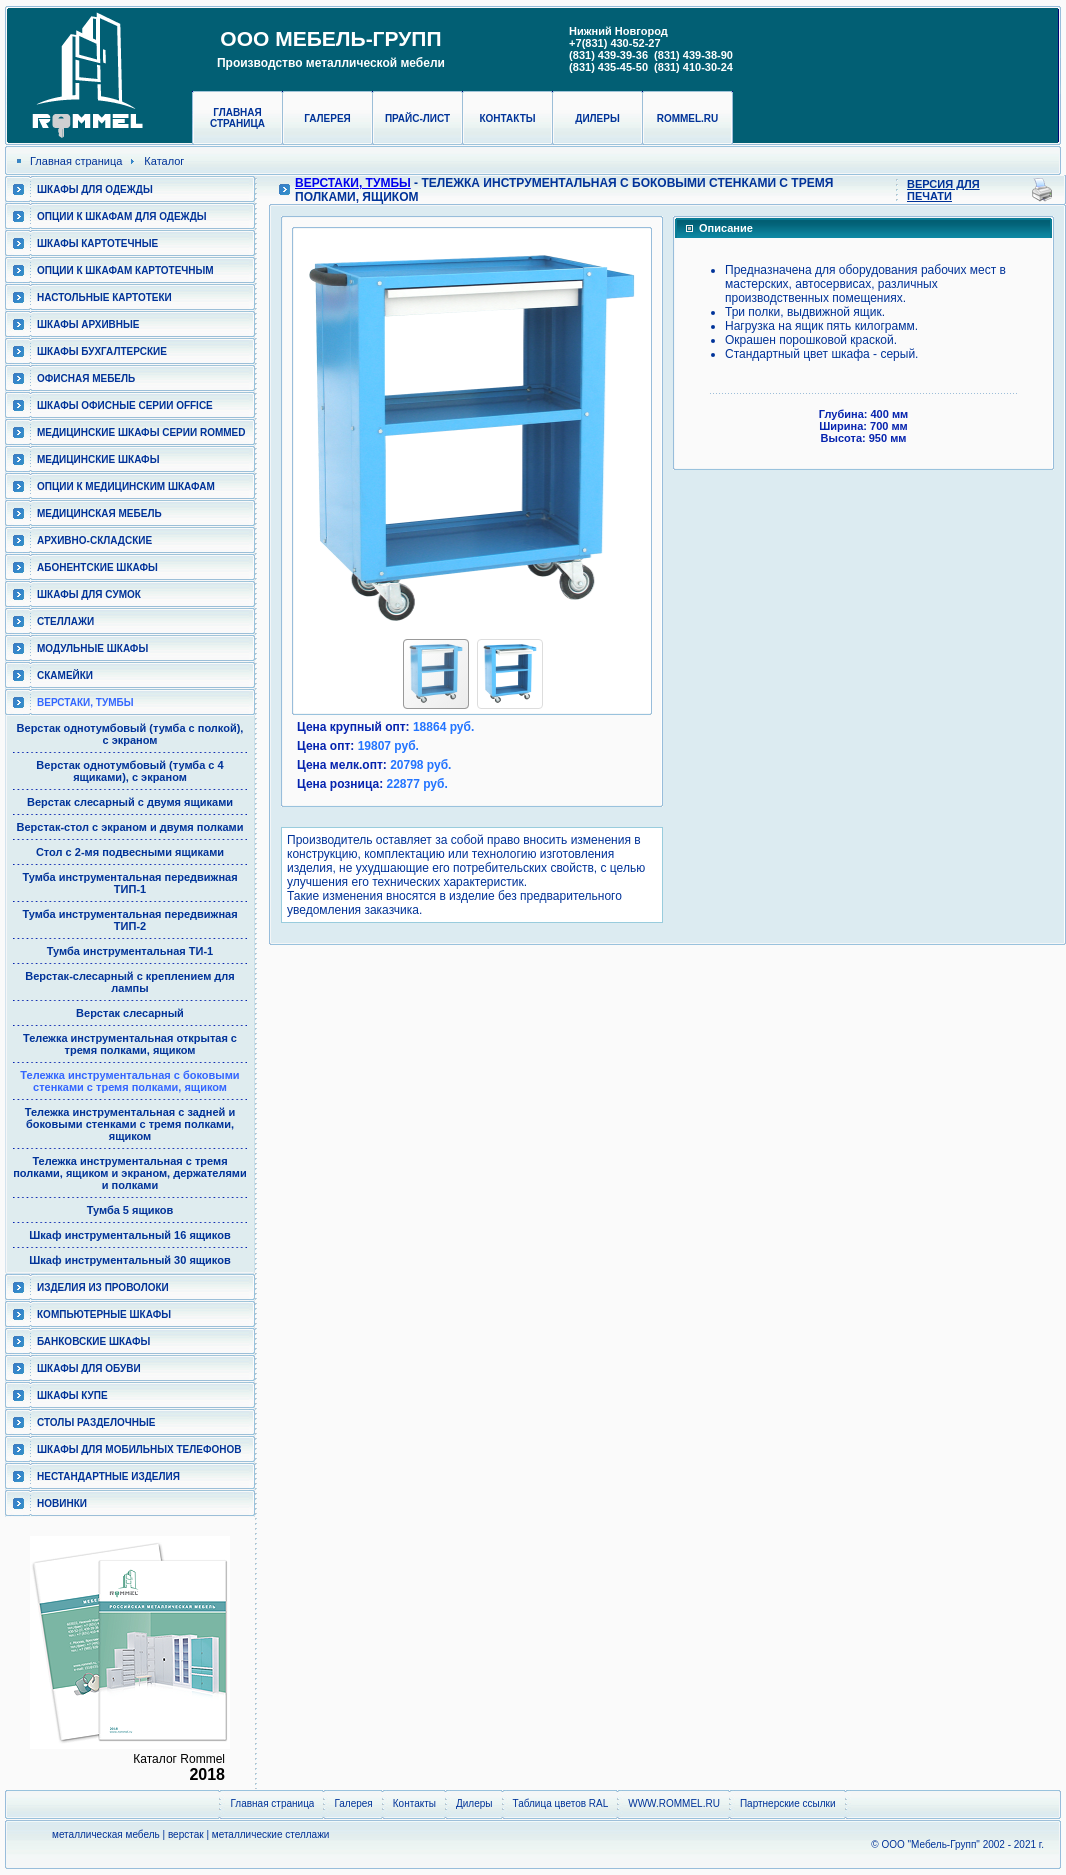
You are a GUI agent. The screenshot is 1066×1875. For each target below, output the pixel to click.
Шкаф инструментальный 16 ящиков (129, 1235)
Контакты (507, 118)
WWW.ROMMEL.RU (674, 1803)
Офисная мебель (86, 378)
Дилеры (597, 118)
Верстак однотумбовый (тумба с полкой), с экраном (130, 734)
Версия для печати (943, 190)
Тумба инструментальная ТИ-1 (130, 951)
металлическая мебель (106, 1834)
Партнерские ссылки (788, 1803)
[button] (312, 429)
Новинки (62, 1503)
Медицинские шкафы (98, 459)
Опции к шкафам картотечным (125, 270)
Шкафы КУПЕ (72, 1395)
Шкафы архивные (88, 324)
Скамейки (65, 675)
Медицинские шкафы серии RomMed (141, 432)
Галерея (327, 118)
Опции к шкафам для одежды (122, 216)
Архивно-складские (94, 540)
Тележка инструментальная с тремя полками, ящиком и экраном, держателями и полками (130, 1173)
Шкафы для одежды (95, 189)
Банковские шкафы (93, 1341)
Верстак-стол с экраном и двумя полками (130, 827)
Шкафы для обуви (89, 1368)
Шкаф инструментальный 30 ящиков (129, 1260)
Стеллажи (65, 621)
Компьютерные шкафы (104, 1314)
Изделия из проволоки (103, 1287)
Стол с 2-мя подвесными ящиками (130, 852)
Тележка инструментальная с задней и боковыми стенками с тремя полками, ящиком (130, 1124)
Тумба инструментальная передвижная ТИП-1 (129, 883)
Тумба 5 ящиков (130, 1210)
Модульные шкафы (92, 648)
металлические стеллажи (271, 1834)
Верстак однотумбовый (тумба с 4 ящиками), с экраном (129, 771)
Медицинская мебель (99, 513)
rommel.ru (688, 118)
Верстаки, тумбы (85, 702)
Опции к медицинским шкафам (126, 486)
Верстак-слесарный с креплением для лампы (130, 982)
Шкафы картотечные (97, 243)
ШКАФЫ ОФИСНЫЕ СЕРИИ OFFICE (125, 405)
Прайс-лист (417, 118)
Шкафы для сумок (89, 594)
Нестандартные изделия (108, 1476)
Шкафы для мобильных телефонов (139, 1449)
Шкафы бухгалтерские (102, 351)
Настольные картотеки (104, 297)
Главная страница (237, 118)
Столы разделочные (96, 1422)
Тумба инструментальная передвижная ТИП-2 (129, 920)
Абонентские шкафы (97, 567)
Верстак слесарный (130, 1013)
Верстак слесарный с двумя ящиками (130, 802)
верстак (186, 1834)
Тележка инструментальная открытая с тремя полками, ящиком (130, 1044)
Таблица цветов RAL (561, 1803)
